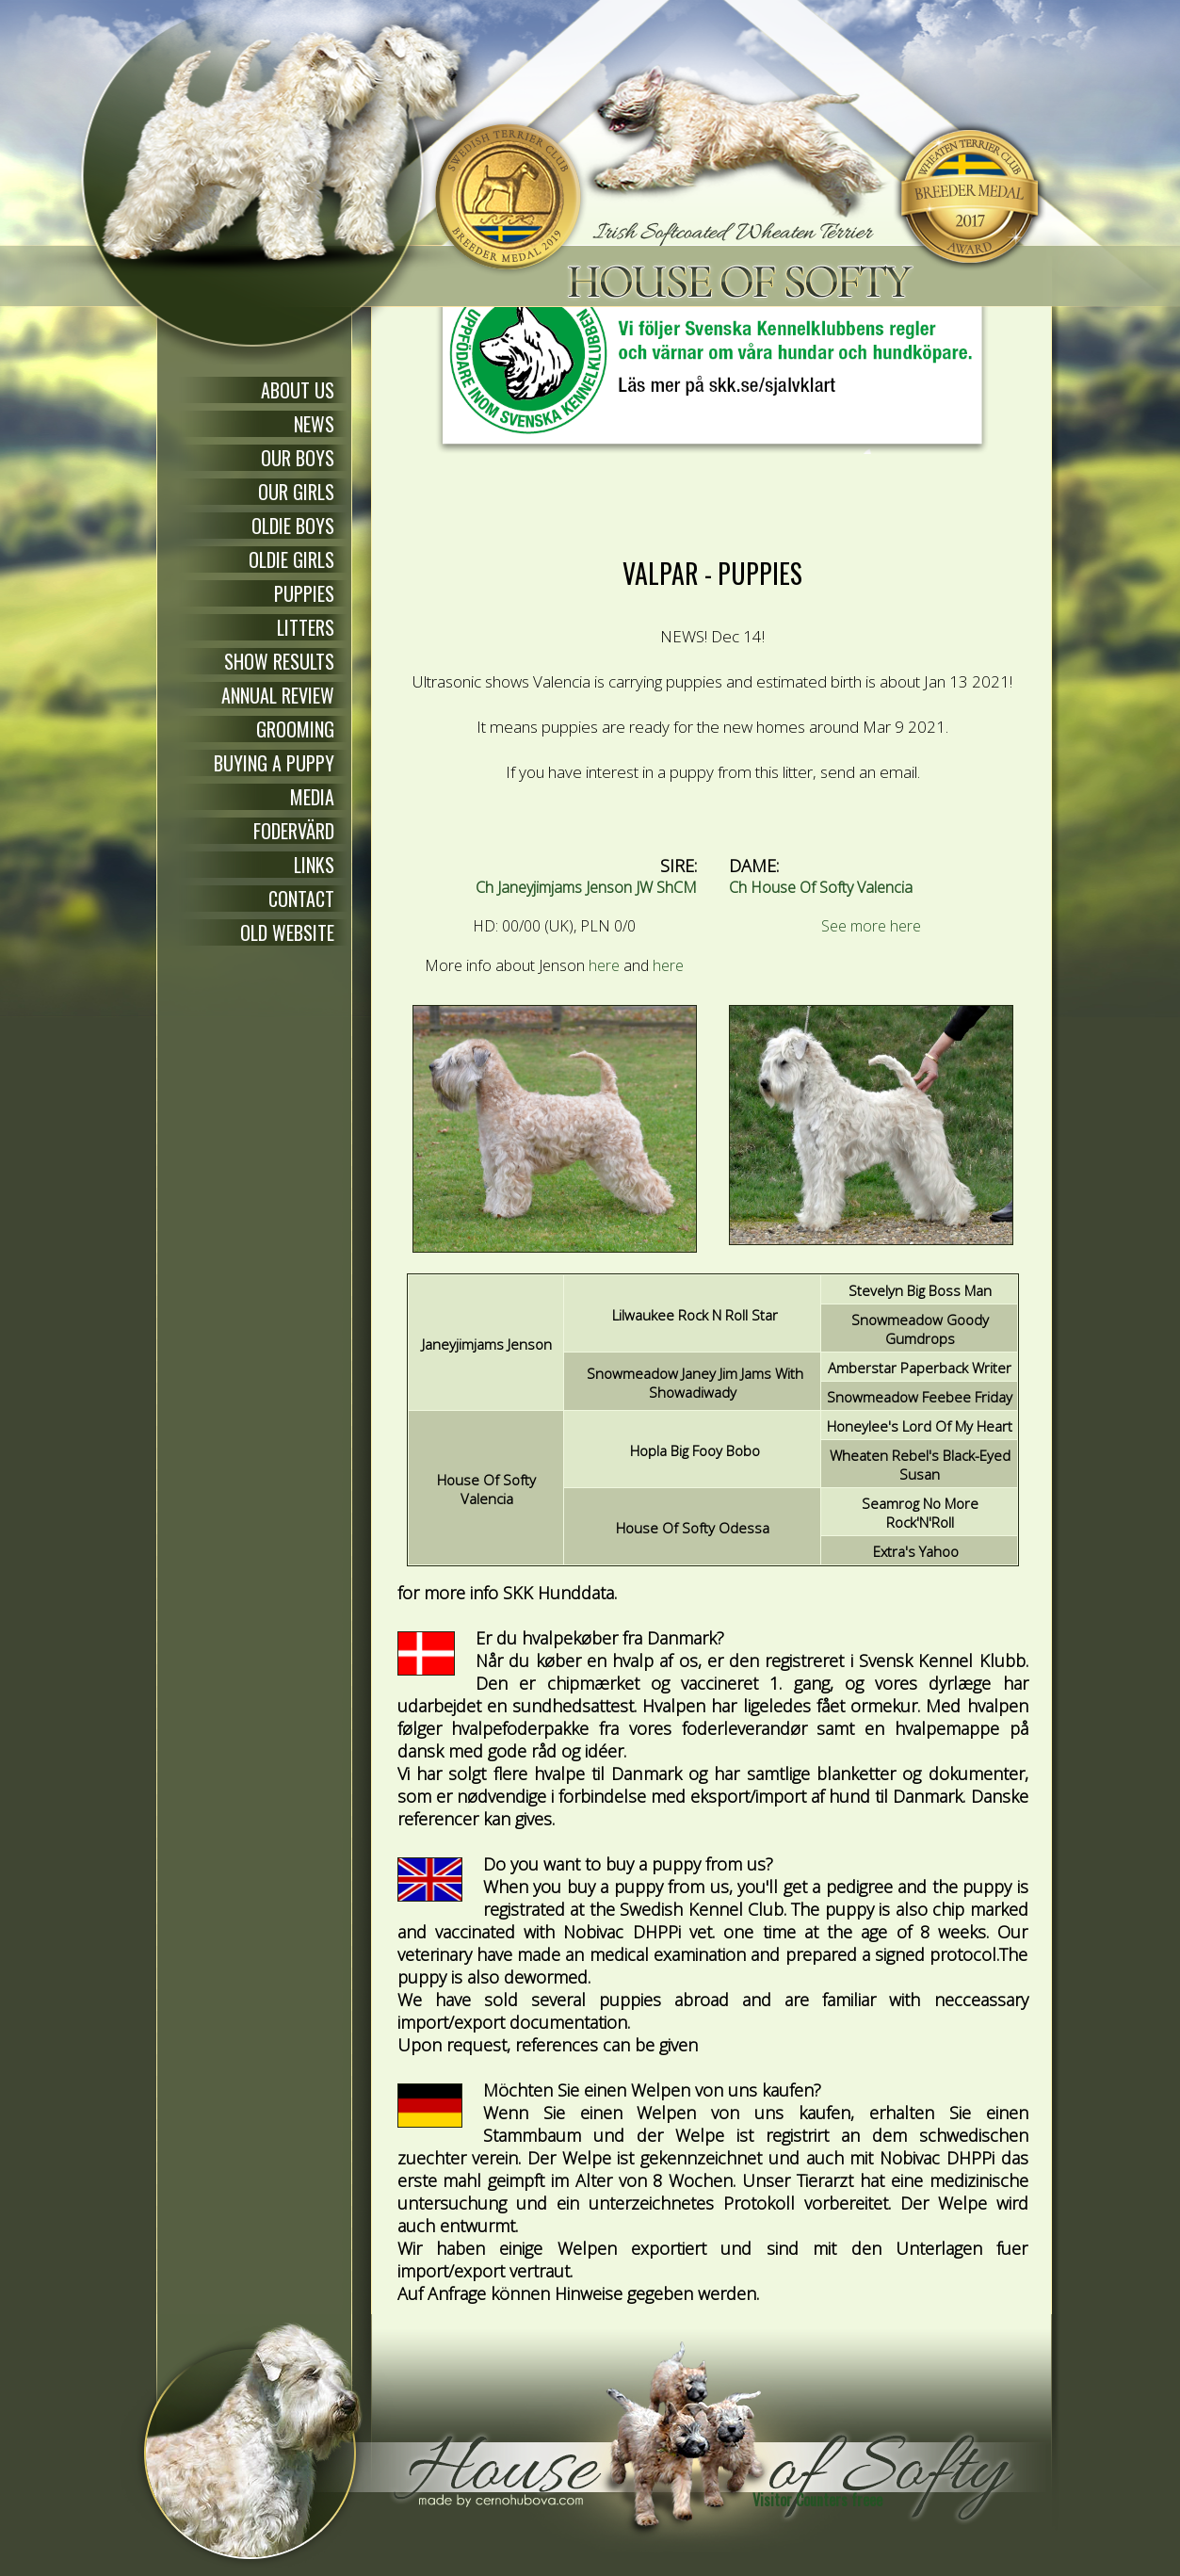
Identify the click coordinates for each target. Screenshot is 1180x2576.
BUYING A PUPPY (274, 763)
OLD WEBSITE (287, 932)
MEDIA (312, 797)
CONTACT (301, 898)
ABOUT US (297, 390)
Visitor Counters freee (817, 2499)
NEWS (314, 424)
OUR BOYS (297, 458)
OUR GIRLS (296, 492)
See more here (871, 925)
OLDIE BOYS (292, 525)
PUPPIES (304, 593)
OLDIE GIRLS (291, 559)
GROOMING (295, 729)
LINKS (314, 865)
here (604, 965)
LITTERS (305, 627)
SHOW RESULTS (279, 661)
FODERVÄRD (293, 831)
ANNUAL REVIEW (277, 695)
